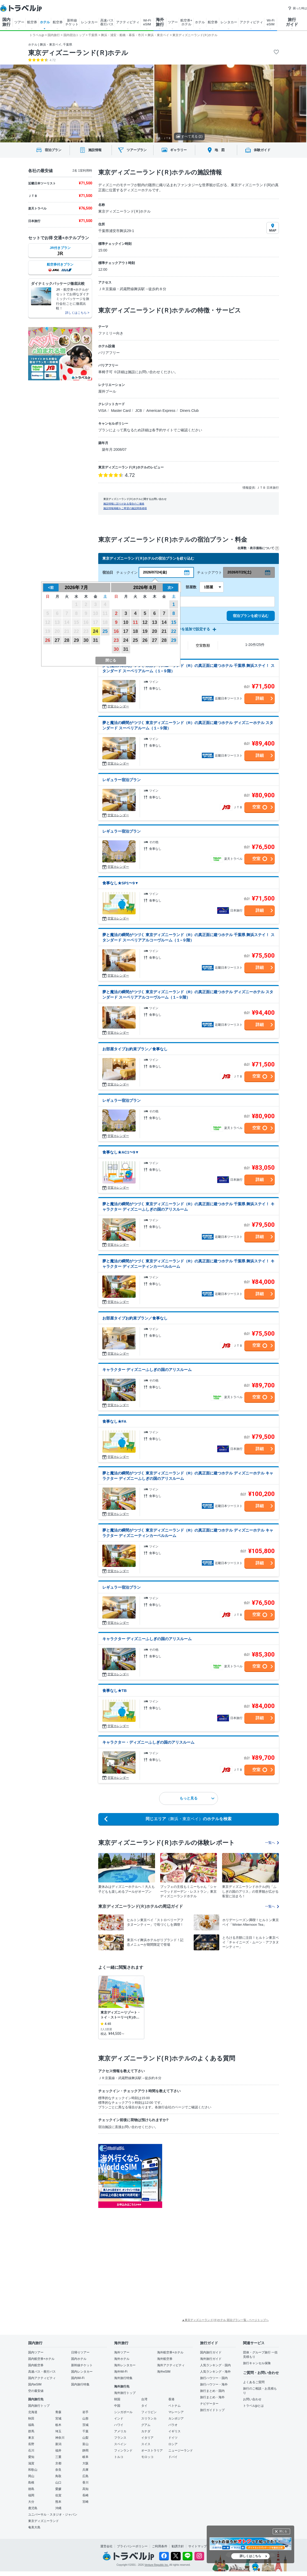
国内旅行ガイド (211, 2352)
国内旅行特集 (80, 2384)
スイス (145, 2444)
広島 (85, 2476)
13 (154, 622)
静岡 (85, 2450)
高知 (85, 2489)
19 (144, 631)
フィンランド (123, 2450)
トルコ (118, 2457)
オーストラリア (152, 2450)
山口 (58, 2482)
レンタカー (89, 22)
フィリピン (149, 2412)
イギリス (174, 2431)
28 (66, 640)
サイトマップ (197, 2546)
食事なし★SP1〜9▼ (120, 883)
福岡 (31, 2495)
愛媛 (58, 2489)
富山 (85, 2444)
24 (95, 631)
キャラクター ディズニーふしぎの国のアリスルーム (147, 1369)
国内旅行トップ (39, 2405)
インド (118, 2418)
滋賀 (31, 2463)
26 (47, 640)
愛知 (31, 2457)
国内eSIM (34, 2384)
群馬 (31, 2431)
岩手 (85, 2412)
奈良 (58, 2470)
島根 (31, 2482)
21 (164, 631)
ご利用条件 (159, 2546)
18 (135, 631)
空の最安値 (35, 2391)
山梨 (85, 2437)
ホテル (45, 22)
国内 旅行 (6, 22)
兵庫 (85, 2470)
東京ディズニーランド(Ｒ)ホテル (78, 53)
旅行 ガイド (292, 22)
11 (135, 622)
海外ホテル (121, 2359)
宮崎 (85, 2502)
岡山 (31, 2476)
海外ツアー (121, 2352)
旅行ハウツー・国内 (214, 2378)
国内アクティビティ (42, 2378)
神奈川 (59, 2437)
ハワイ (118, 2425)
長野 (31, 2444)
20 (154, 631)
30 (86, 640)
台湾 (144, 2399)
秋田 (31, 2418)
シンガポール (123, 2412)
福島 (31, 2425)
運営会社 (106, 2546)
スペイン (120, 2444)
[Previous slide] (102, 103)
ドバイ (173, 2457)
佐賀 (58, 2495)
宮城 (58, 2418)
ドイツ (173, 2437)
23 (116, 640)
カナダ (145, 2431)
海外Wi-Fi (120, 2371)
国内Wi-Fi (77, 2378)
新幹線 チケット (72, 22)
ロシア (173, 2444)
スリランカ (149, 2418)
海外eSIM (163, 2371)
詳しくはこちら (250, 2556)
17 (125, 631)
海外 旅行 (160, 22)
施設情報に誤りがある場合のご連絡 (123, 503)
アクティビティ (127, 22)
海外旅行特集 (123, 2378)
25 (105, 631)
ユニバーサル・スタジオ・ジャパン (52, 2514)
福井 (58, 2450)
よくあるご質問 (254, 2382)
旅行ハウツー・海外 (214, 2384)
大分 (31, 2502)
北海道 (32, 2412)
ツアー (19, 22)
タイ (144, 2405)
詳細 (260, 698)
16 (116, 631)
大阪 (85, 2463)
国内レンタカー (82, 2371)
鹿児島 (32, 2508)
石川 (31, 2450)
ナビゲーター (209, 2403)
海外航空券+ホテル (170, 2352)
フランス (120, 2437)
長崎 (85, 2495)
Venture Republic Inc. (157, 2564)
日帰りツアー (80, 2352)
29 (76, 640)
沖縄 (58, 2508)
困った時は (297, 8)
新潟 (58, 2444)
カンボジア (176, 2418)
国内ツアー (35, 2352)
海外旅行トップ (125, 2393)
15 (173, 622)
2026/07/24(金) (155, 572)
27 (57, 640)
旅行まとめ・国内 (212, 2391)
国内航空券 (35, 2365)
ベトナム (174, 2405)
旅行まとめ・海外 (212, 2397)
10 (125, 622)
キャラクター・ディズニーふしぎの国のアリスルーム (148, 1742)
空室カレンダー (118, 706)
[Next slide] (205, 103)
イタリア (147, 2437)
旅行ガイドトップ (212, 2410)
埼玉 (58, 2431)
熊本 (58, 2502)
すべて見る (189, 136)
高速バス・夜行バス (42, 2371)
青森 (58, 2412)
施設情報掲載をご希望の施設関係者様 (125, 508)
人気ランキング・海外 (215, 2371)
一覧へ (272, 1843)
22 (173, 631)
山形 (85, 2418)
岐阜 (85, 2457)
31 (95, 640)
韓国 (117, 2399)
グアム (145, 2425)
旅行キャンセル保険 (257, 2363)
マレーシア (176, 2412)
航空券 (32, 22)
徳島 (31, 2489)
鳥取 (58, 2476)
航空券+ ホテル (186, 22)
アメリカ (120, 2431)
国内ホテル (78, 2359)
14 (164, 622)
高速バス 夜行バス (107, 22)
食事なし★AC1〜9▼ (120, 1152)
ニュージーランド (180, 2450)
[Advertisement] (192, 2221)
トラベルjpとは (253, 2405)
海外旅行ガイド (211, 2359)
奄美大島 (34, 2527)
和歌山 (32, 2470)
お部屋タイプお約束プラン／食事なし (135, 1049)
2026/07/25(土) (239, 572)
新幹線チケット (82, 2365)
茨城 (85, 2425)
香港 (171, 2399)
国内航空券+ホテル (41, 2359)
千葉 (85, 2431)
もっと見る (197, 1798)
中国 (117, 2405)
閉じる (283, 2531)
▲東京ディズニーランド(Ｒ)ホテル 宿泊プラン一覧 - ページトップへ (225, 2319)
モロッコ (147, 2457)
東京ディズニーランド (43, 2521)
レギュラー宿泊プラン (121, 780)
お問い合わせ (252, 2399)
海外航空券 (164, 2359)
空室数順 (203, 645)
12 (144, 622)
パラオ (173, 2425)
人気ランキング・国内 (215, 2365)
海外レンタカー (125, 2365)
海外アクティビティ (171, 2365)
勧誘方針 (178, 2546)
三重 (58, 2457)
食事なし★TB (114, 1690)
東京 (31, 2437)
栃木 (58, 2425)
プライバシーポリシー (132, 2546)
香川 (85, 2482)
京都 (58, 2463)
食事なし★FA (114, 1421)
